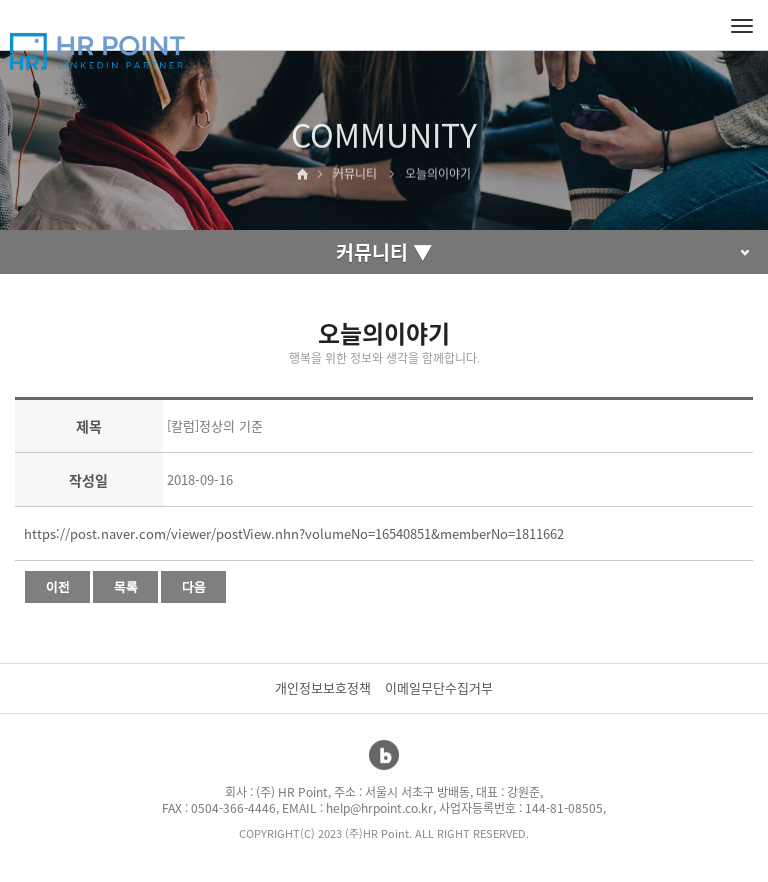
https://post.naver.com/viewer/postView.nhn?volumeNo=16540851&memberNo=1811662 (294, 533)
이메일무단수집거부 (439, 687)
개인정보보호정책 (323, 687)
